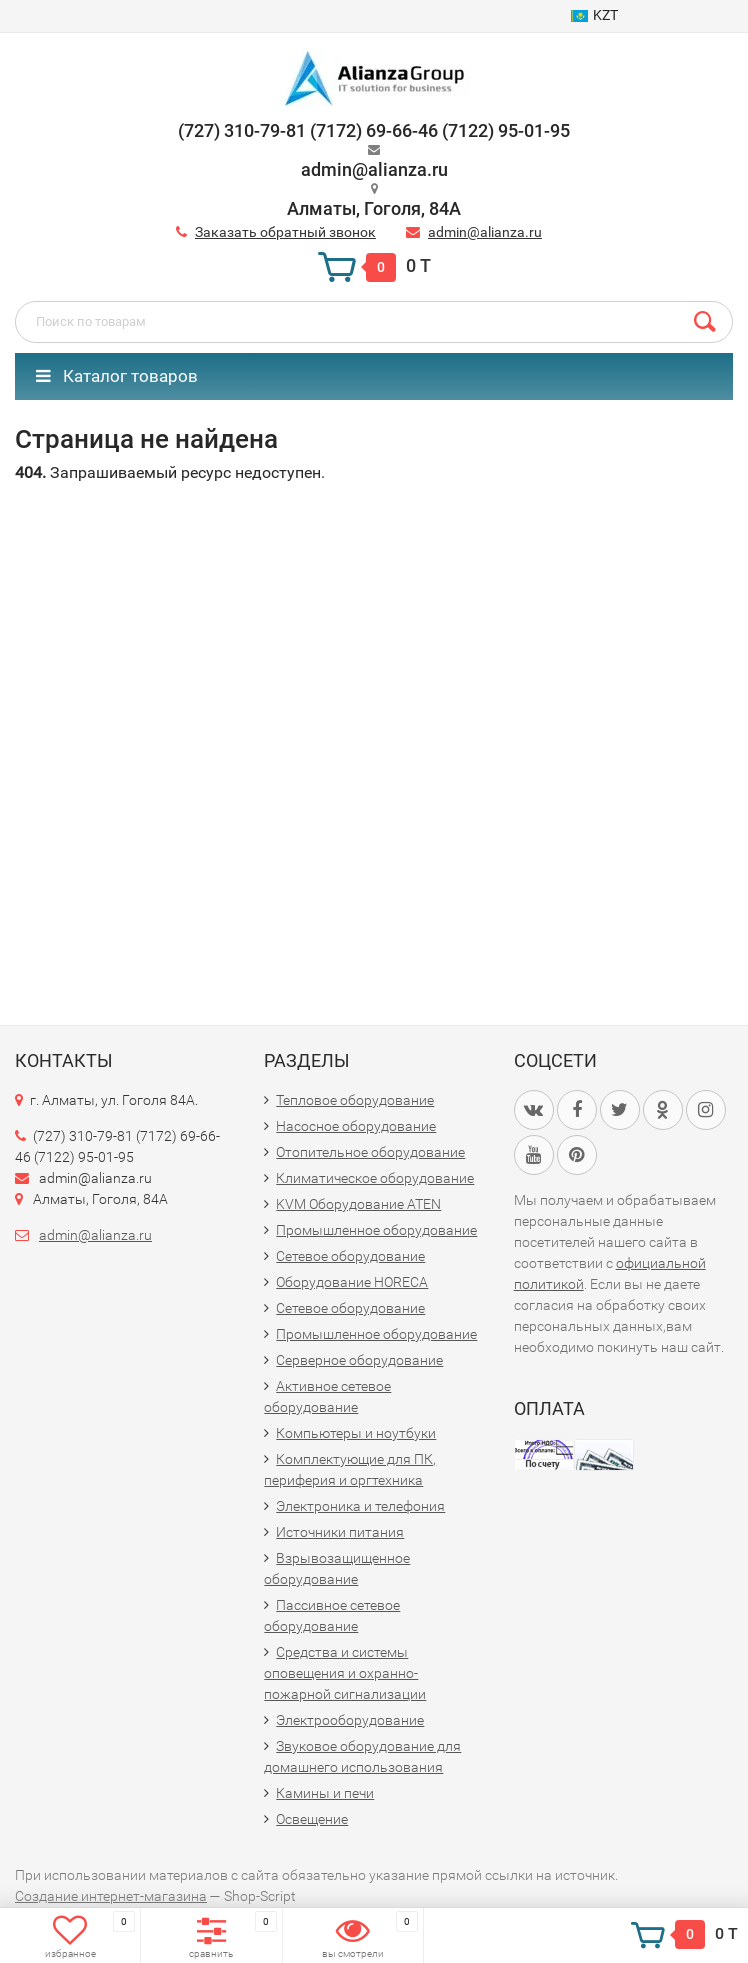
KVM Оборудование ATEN (358, 1204)
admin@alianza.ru (485, 232)
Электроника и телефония (360, 1506)
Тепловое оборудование (355, 1100)
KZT (594, 15)
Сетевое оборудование (350, 1256)
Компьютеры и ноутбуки (356, 1433)
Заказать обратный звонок (285, 232)
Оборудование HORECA (352, 1282)
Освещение (312, 1819)
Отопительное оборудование (370, 1152)
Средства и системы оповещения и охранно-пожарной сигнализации (345, 1673)
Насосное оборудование (356, 1126)
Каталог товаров (117, 376)
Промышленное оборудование (376, 1230)
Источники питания (340, 1532)
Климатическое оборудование (375, 1178)
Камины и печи (325, 1793)
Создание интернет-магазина (111, 1896)
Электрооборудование (350, 1720)
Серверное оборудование (359, 1360)
